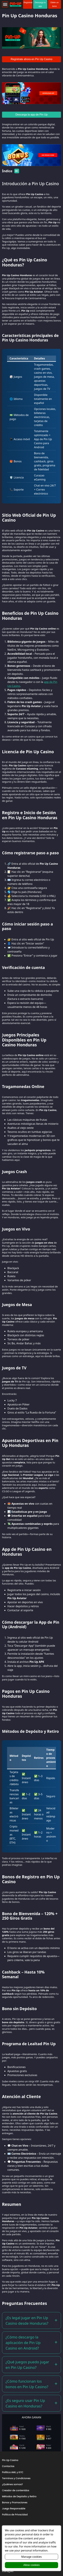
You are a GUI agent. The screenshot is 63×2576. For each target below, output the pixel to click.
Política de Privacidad (15, 2514)
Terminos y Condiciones (16, 2478)
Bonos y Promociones (14, 2502)
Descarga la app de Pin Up (31, 114)
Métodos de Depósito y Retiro (19, 2496)
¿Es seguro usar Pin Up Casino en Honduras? (25, 2403)
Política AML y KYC (12, 2472)
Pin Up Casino (10, 2460)
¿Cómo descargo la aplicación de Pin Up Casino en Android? (23, 2342)
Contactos (8, 2466)
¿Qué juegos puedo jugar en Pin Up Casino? (27, 2364)
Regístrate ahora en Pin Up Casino (31, 59)
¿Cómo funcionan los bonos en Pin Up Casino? (27, 2384)
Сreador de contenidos (15, 2490)
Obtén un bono (54, 4)
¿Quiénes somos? (12, 2484)
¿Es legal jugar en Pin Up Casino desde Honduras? (27, 2320)
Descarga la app (40, 4)
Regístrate (28, 2)
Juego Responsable (13, 2508)
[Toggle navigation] (5, 4)
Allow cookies (31, 2565)
